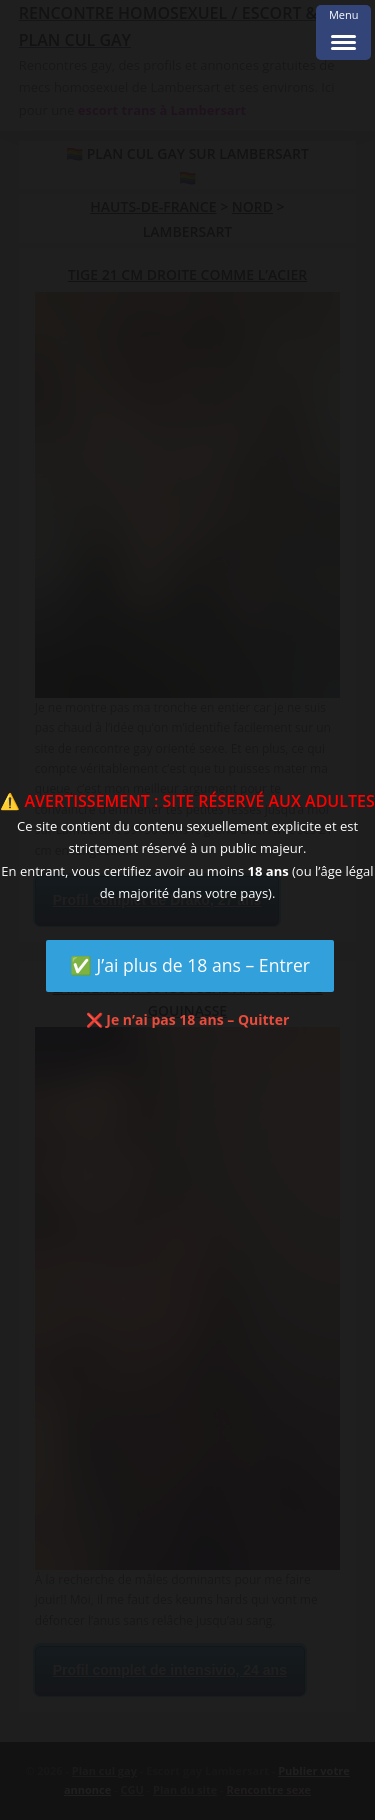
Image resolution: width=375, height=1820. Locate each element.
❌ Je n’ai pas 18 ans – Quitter (188, 1019)
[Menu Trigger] (343, 32)
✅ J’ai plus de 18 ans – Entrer (190, 965)
